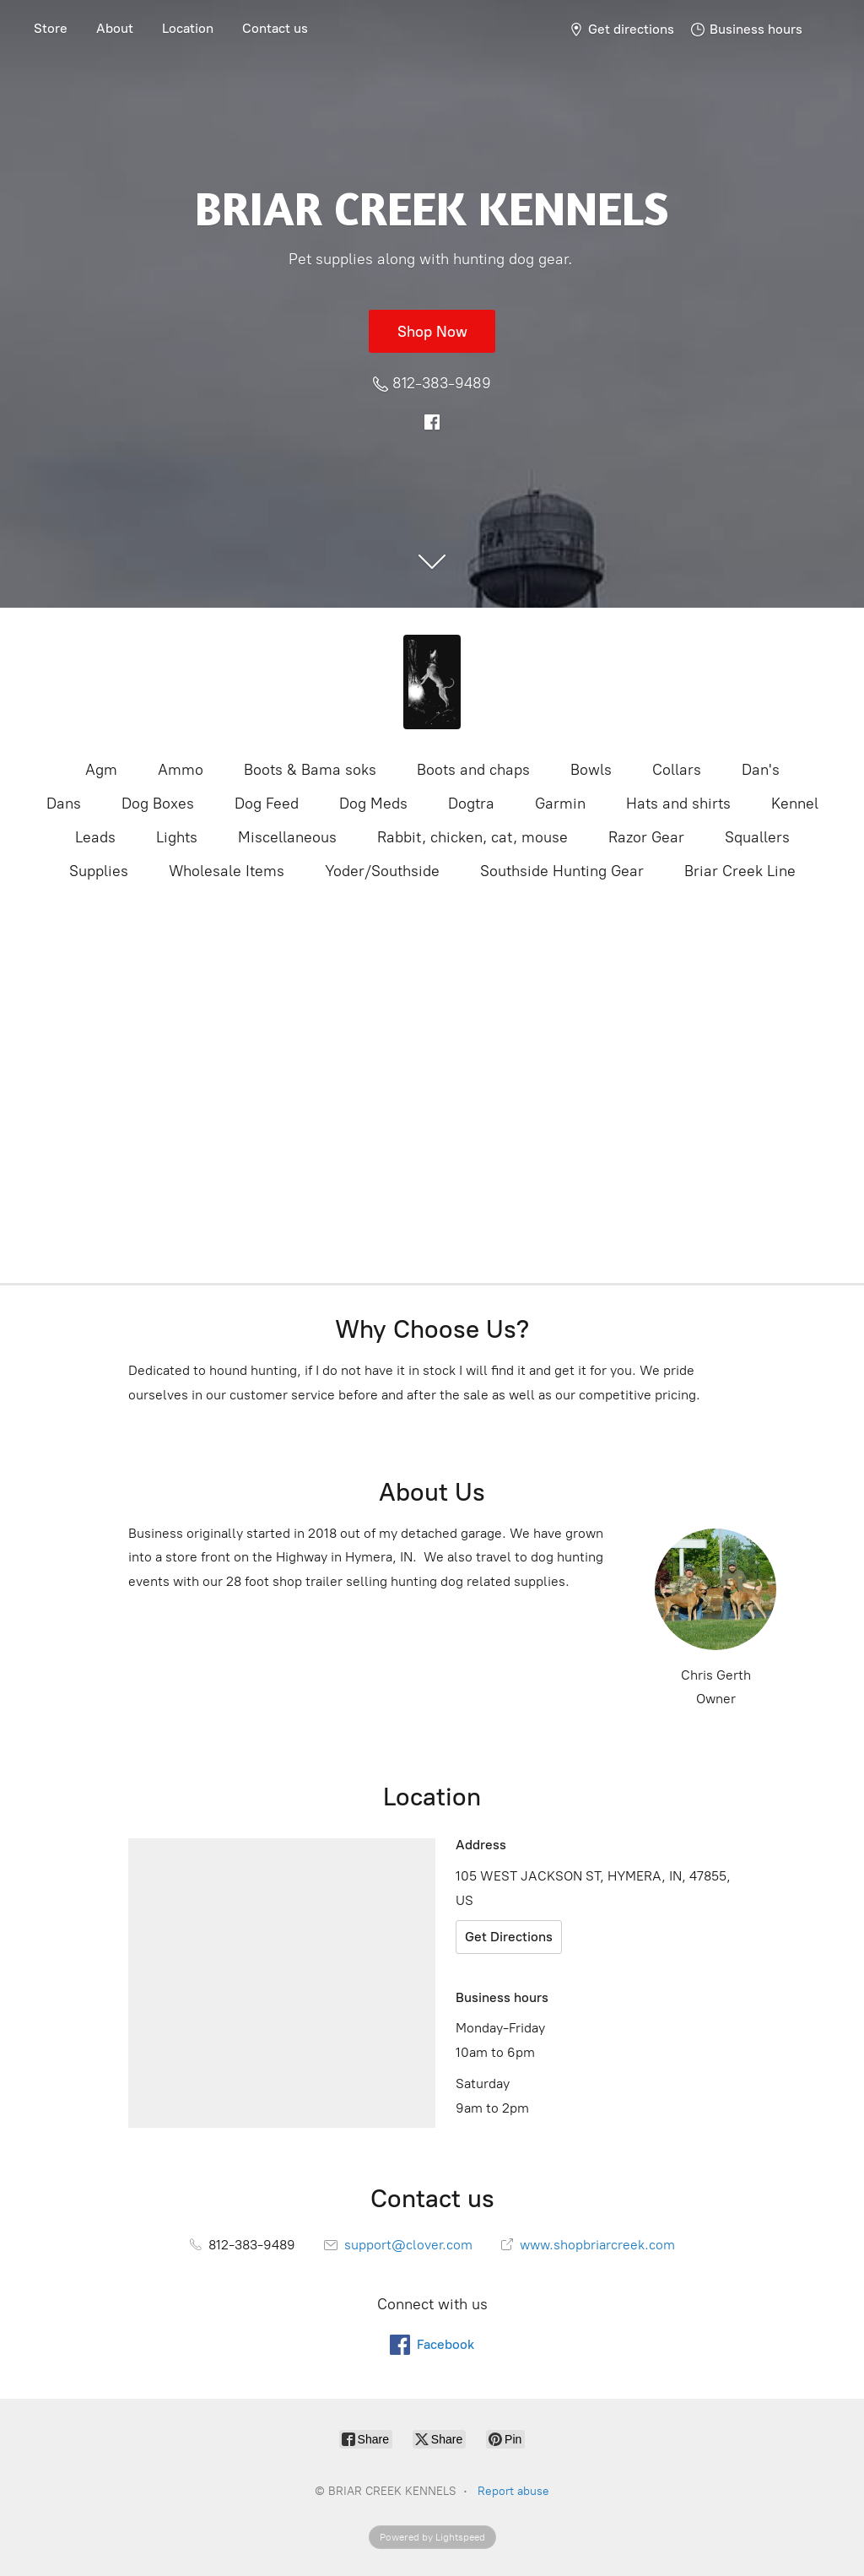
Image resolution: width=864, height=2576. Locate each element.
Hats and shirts (678, 803)
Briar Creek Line (740, 871)
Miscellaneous (287, 837)
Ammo (180, 769)
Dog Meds (373, 803)
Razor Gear (646, 837)
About (114, 28)
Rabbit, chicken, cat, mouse (472, 837)
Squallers (757, 837)
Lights (176, 837)
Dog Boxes (158, 803)
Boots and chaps (473, 769)
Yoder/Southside (382, 871)
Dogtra (471, 803)
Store (51, 28)
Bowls (591, 769)
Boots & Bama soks (310, 769)
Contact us (275, 28)
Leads (95, 837)
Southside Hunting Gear (562, 871)
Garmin (560, 803)
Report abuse (513, 2491)
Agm (101, 769)
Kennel (794, 803)
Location (187, 28)
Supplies (98, 871)
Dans (63, 803)
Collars (676, 769)
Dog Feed (267, 803)
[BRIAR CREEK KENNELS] (432, 682)
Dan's (761, 769)
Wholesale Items (226, 871)
